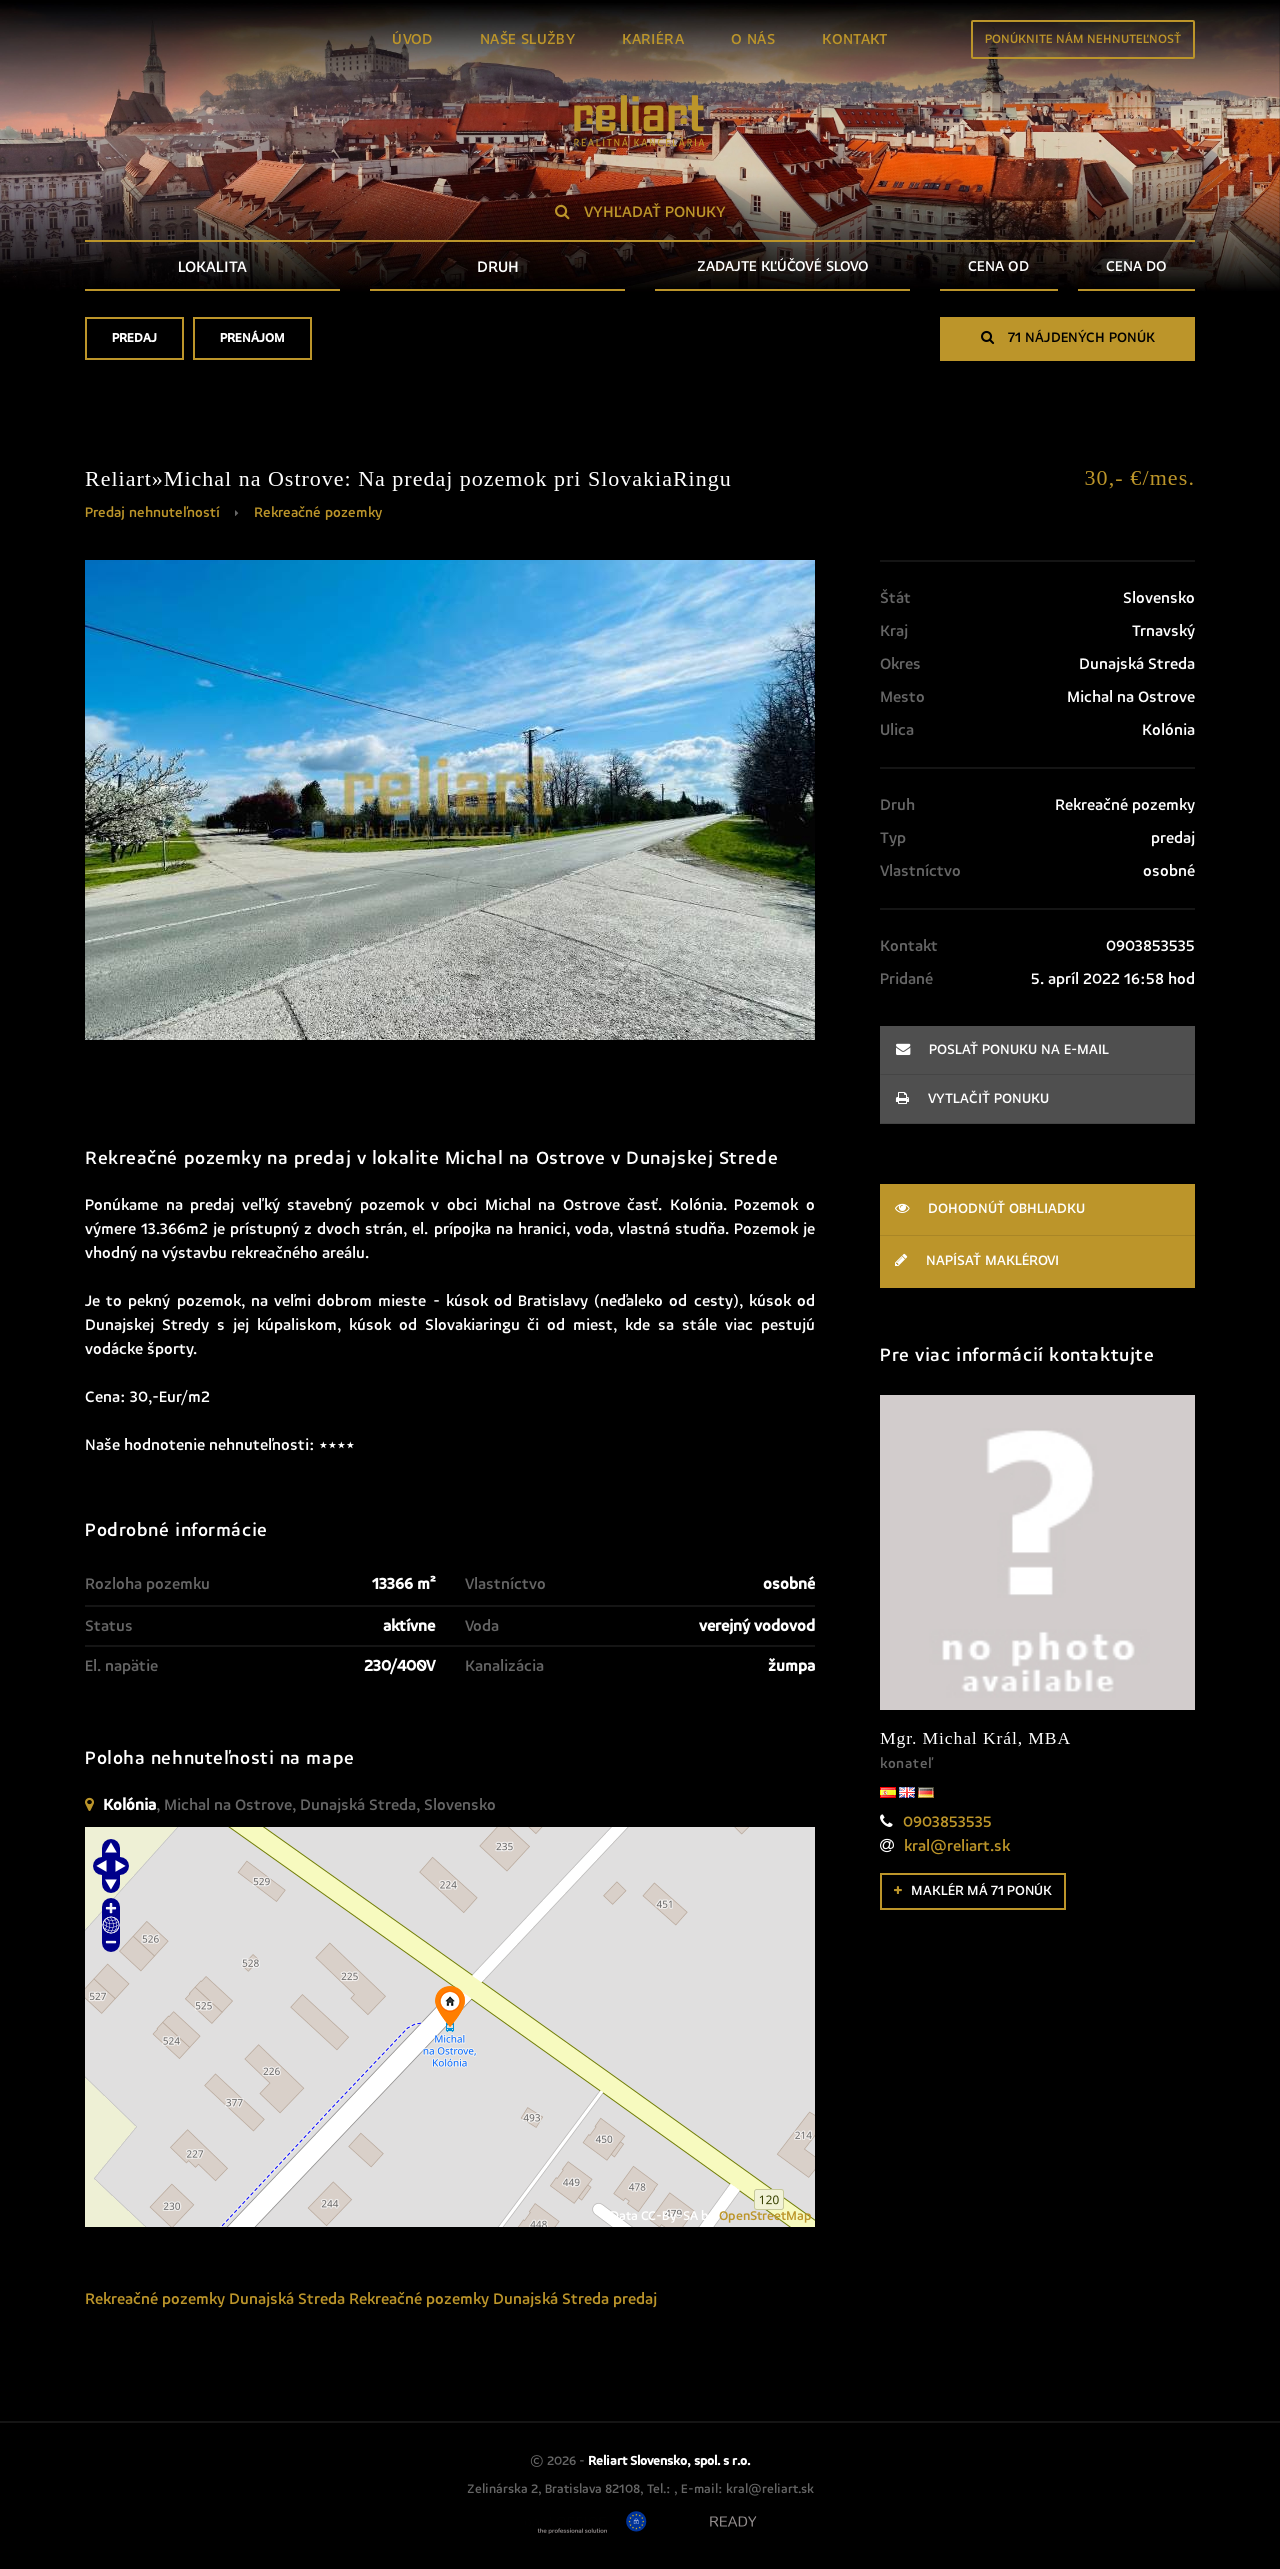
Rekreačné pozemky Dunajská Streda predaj (503, 2299)
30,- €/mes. (1140, 477)
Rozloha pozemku (147, 1584)
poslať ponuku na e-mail (1002, 1049)
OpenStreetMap (765, 2216)
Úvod (412, 39)
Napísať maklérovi (977, 1260)
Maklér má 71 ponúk (973, 1891)
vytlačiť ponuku (972, 1098)
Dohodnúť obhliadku (990, 1208)
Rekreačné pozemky (318, 513)
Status (109, 1626)
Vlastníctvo (505, 1584)
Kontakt (855, 39)
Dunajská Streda (287, 2299)
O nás (753, 39)
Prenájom (252, 344)
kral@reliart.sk (957, 1846)
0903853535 (947, 1822)
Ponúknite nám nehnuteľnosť (1083, 39)
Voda (482, 1626)
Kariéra (653, 39)
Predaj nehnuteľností (152, 513)
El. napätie (121, 1666)
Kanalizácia (504, 1666)
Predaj (134, 344)
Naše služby (527, 39)
